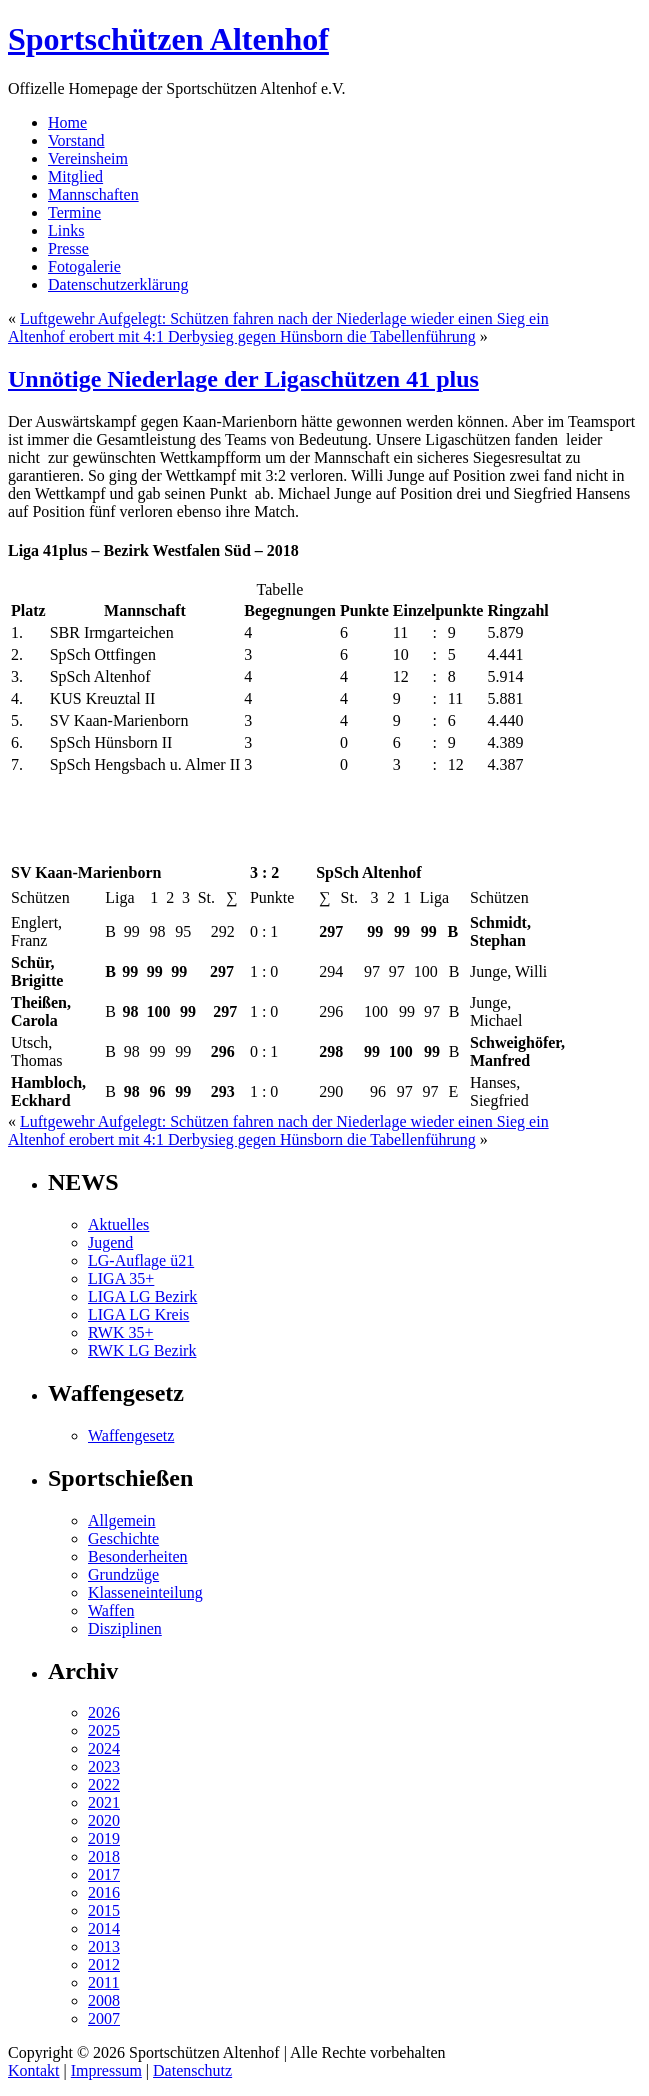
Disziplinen (125, 1628)
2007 (104, 2018)
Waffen (111, 1610)
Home (67, 122)
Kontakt (34, 2070)
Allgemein (122, 1520)
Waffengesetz (131, 1435)
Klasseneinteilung (145, 1592)
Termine (74, 212)
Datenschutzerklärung (118, 284)
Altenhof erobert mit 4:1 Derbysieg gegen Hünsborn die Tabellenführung (242, 336)
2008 (104, 2000)
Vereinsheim (88, 158)
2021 (104, 1802)
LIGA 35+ (121, 1278)
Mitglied (75, 176)
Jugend (110, 1242)
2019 (104, 1838)
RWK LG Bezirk (142, 1350)
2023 (104, 1766)
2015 (104, 1910)
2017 (104, 1874)
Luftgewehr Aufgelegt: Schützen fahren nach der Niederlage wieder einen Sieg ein (284, 318)
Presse (68, 248)
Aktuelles (118, 1224)
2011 (103, 1982)
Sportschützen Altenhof (168, 39)
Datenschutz (192, 2070)
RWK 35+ (120, 1332)
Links (66, 230)
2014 (104, 1928)
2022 (104, 1784)
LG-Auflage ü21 (141, 1260)
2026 (104, 1712)
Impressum (106, 2070)
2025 (104, 1730)
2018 (104, 1856)
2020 (104, 1820)
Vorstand (76, 140)
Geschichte (123, 1538)
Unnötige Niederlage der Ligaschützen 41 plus (243, 379)
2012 (104, 1964)
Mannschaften (93, 194)
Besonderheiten (138, 1556)
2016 (104, 1892)
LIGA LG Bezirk (142, 1296)
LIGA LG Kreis (138, 1314)
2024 (104, 1748)
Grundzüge (123, 1574)
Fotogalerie (84, 266)
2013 (104, 1946)
